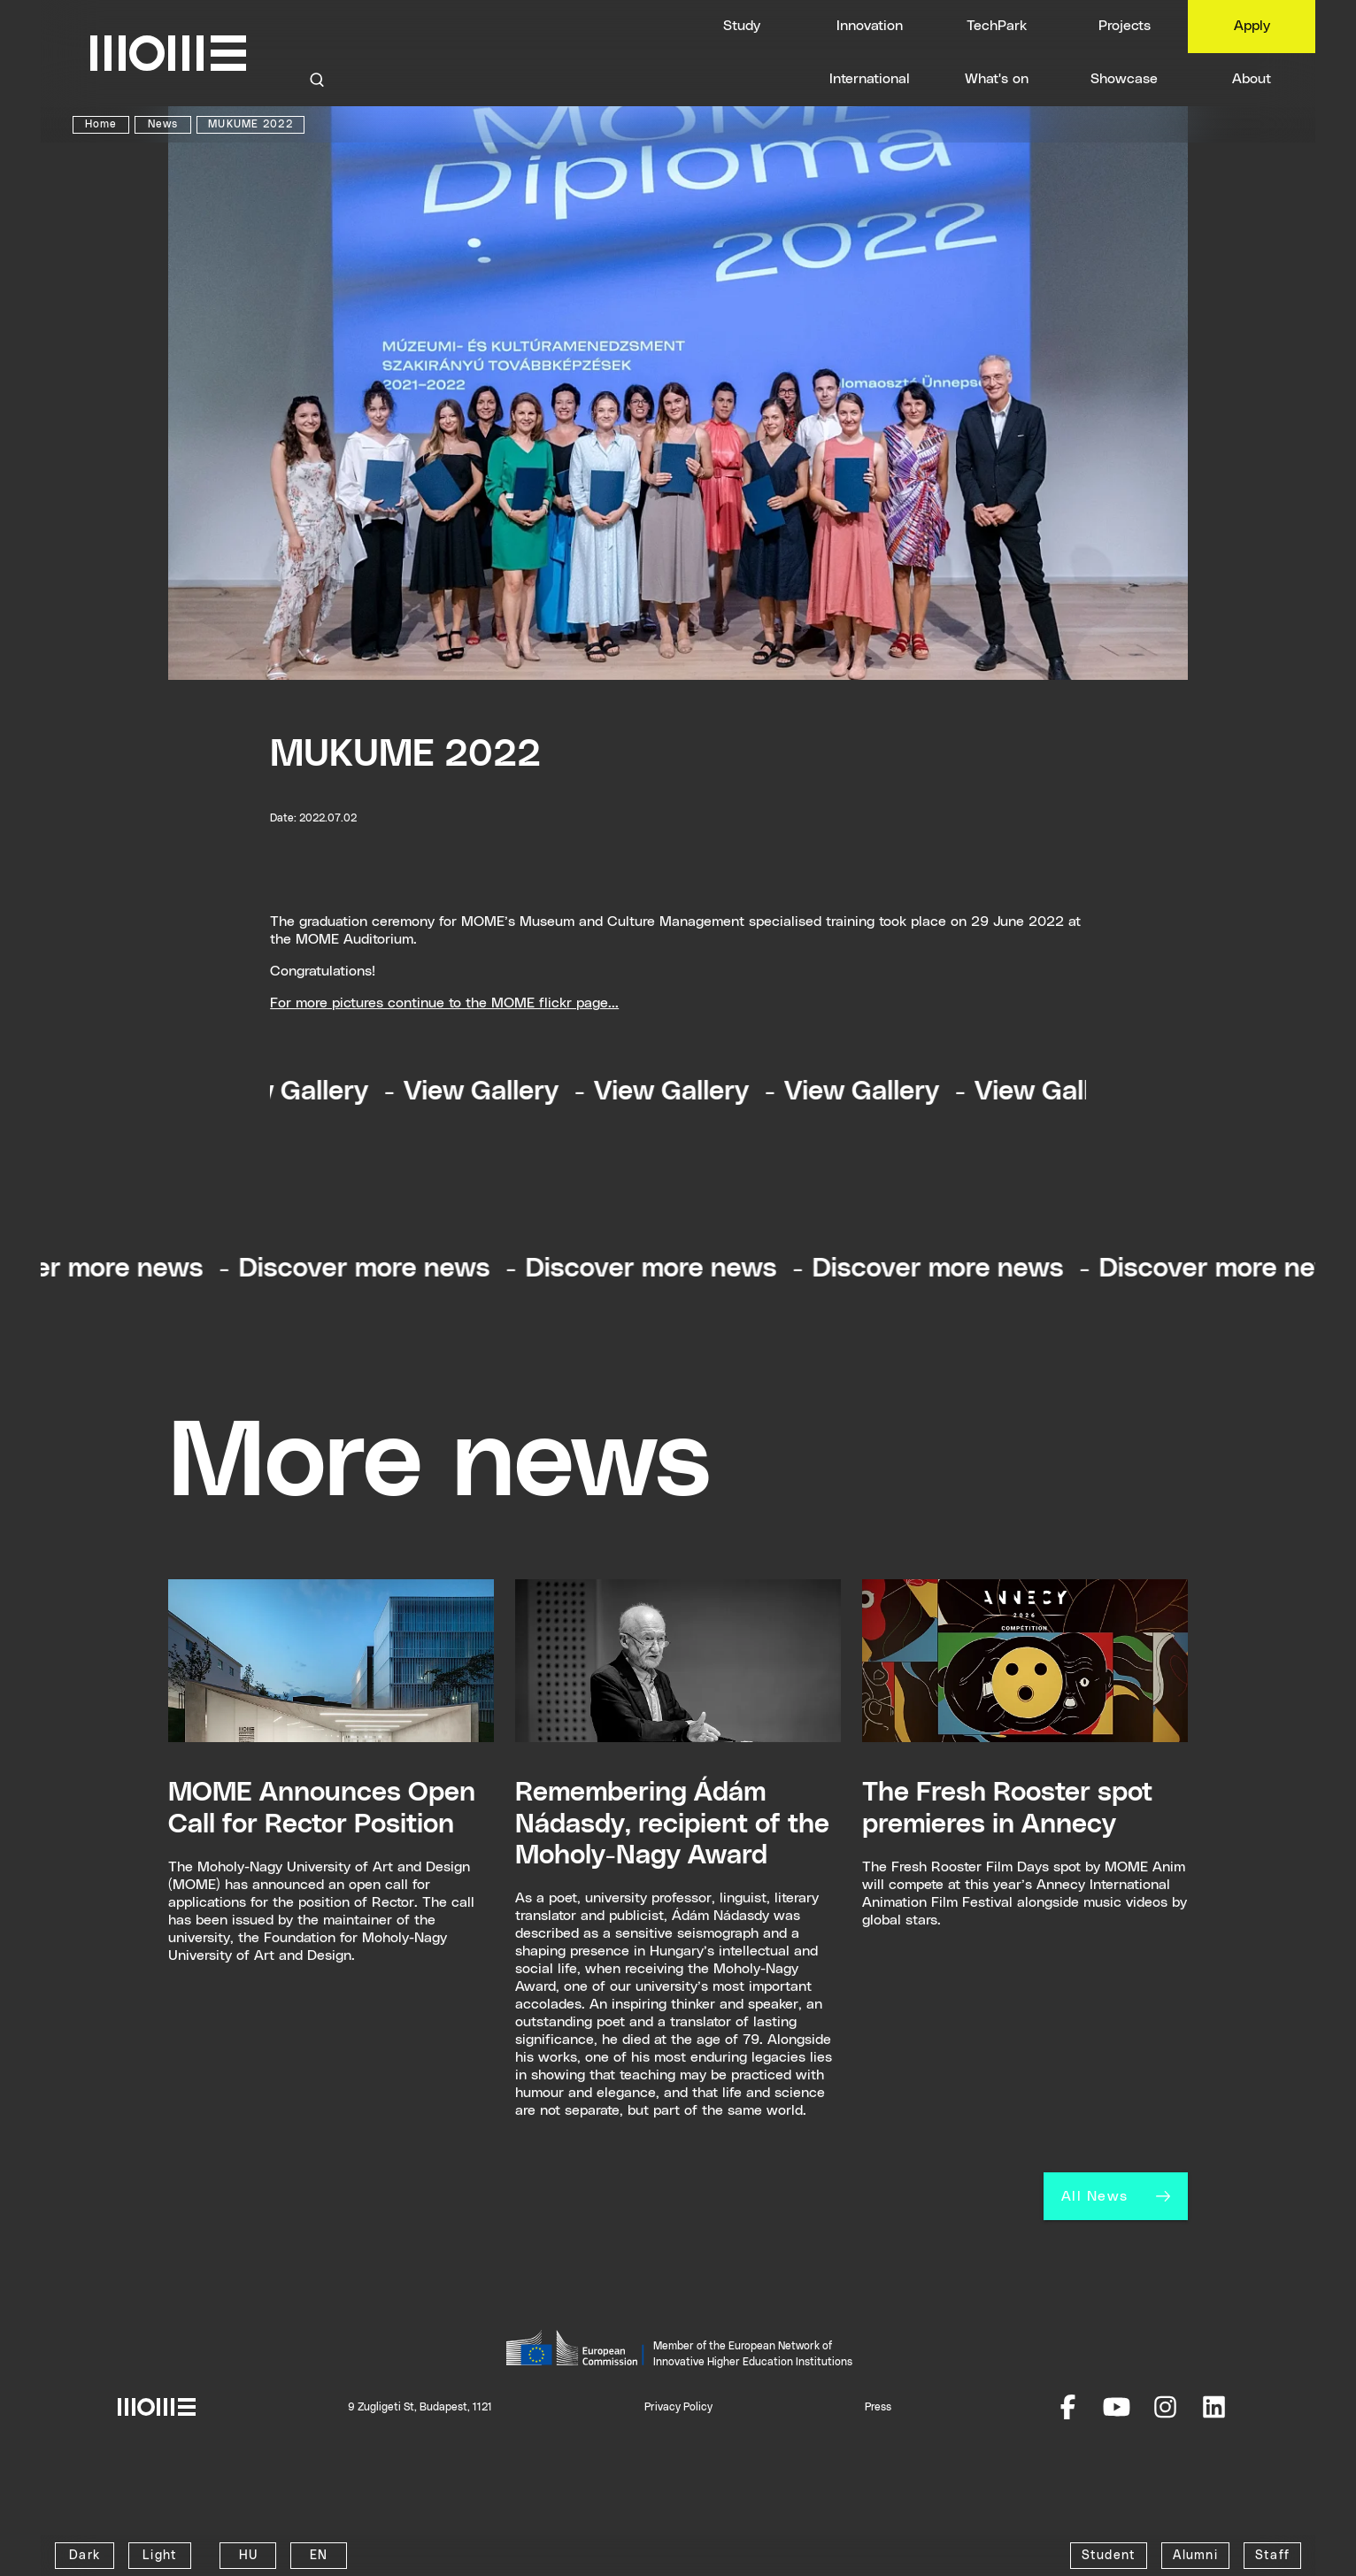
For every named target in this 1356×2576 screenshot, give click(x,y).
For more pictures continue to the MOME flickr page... (444, 1003)
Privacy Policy (678, 2407)
